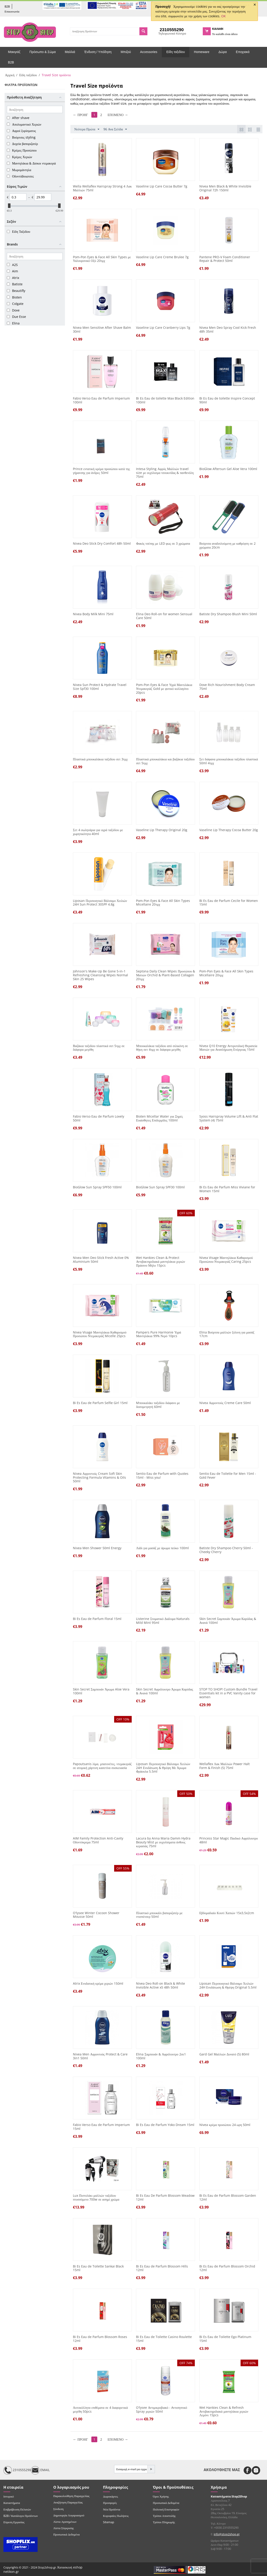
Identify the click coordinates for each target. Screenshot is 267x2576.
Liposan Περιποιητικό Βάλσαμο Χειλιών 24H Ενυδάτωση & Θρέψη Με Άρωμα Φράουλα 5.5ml (163, 1768)
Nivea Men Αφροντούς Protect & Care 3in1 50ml (100, 2056)
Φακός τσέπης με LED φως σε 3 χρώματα (163, 544)
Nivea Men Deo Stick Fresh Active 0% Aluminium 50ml (101, 1260)
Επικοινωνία (12, 11)
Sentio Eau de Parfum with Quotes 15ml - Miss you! (162, 1476)
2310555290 (17, 2470)
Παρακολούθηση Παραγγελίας (71, 2496)
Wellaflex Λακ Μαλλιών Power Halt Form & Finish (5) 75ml (224, 1766)
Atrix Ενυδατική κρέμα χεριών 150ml (98, 1984)
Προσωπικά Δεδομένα (66, 2534)
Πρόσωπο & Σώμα (42, 52)
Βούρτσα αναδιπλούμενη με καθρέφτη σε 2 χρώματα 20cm (227, 545)
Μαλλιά (70, 52)
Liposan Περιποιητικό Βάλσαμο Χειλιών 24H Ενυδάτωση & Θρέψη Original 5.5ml (228, 1985)
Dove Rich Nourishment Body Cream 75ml (227, 687)
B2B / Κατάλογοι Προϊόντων (20, 2516)
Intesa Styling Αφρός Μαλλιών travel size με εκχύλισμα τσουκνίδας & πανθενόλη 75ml (165, 472)
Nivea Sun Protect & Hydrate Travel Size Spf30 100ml (99, 687)
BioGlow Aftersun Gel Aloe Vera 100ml (228, 469)
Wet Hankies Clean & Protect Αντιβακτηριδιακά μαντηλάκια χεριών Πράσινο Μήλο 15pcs (160, 1261)
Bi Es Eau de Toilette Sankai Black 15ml (98, 2268)
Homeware (201, 52)
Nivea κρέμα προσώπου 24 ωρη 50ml (224, 2125)
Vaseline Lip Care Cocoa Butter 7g (161, 186)
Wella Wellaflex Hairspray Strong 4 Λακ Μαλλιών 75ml (102, 188)
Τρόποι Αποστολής (164, 2516)
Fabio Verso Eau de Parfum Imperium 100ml (101, 400)
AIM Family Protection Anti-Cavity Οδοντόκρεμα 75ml (98, 1840)
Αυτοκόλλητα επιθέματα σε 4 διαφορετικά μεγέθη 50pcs (100, 2410)
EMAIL (40, 2470)
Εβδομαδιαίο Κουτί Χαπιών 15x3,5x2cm (226, 1913)
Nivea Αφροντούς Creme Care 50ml (225, 1403)
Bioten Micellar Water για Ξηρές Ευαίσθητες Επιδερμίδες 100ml (159, 1118)
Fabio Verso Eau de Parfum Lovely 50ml (98, 1118)
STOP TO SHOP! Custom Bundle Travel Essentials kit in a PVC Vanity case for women (228, 1693)
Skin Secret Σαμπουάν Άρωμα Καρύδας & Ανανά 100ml (227, 1621)
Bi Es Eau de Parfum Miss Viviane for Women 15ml (227, 1189)
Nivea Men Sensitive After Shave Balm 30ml (102, 330)
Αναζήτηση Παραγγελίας (68, 2502)
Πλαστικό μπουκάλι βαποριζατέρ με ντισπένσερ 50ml (159, 1915)
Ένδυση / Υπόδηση (98, 52)
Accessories (148, 52)
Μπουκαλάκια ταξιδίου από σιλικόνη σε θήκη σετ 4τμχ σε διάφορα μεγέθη (162, 1048)
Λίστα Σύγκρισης (63, 2528)
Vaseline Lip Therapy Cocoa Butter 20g (228, 830)
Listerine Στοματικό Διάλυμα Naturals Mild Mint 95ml (163, 1621)
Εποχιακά (242, 52)
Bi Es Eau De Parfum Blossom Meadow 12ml (165, 2197)
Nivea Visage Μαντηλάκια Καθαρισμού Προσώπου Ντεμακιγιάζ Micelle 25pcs (99, 1334)
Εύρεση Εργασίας (14, 2522)
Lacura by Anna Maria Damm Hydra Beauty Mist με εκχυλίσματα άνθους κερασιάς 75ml (163, 1842)
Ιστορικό (8, 2496)
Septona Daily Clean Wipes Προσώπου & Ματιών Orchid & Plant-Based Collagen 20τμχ (165, 975)
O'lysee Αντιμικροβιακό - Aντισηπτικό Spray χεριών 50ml (161, 2410)
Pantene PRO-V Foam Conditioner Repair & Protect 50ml (224, 259)
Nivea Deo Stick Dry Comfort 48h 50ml (102, 544)
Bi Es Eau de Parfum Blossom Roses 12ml (100, 2339)
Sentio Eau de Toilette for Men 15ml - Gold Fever (227, 1476)
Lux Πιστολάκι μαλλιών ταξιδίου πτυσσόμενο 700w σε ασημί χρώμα (96, 2197)
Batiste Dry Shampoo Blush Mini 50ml (228, 614)
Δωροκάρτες (110, 2496)
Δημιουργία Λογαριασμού (68, 2515)
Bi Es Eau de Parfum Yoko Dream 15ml (165, 2125)
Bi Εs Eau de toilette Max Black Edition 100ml (165, 400)
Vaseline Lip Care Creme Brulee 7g (162, 257)
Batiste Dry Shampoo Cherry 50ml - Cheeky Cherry (226, 1550)
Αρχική (9, 75)
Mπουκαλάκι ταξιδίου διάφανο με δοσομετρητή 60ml (158, 1405)
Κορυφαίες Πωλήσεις (115, 2516)
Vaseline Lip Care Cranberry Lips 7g (163, 328)
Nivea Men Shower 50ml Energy (97, 1548)
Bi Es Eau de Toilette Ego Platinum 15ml (225, 2339)
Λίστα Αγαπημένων (65, 2522)
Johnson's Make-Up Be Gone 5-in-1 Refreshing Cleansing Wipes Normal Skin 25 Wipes (100, 975)
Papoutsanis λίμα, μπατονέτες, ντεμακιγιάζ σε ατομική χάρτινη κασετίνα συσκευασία (102, 1766)
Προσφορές (110, 2503)
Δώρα (222, 52)
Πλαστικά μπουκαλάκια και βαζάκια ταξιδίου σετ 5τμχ (165, 761)
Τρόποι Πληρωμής (164, 2522)
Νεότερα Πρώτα (86, 129)
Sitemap (108, 2522)
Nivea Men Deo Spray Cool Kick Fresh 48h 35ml (227, 330)
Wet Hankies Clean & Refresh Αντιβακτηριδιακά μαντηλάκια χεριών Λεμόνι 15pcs (223, 2411)
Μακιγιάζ (14, 52)
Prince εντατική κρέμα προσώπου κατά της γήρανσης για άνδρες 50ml (101, 471)
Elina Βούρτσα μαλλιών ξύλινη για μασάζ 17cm (226, 1334)
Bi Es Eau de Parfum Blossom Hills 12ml (162, 2268)
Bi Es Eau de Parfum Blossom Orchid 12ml (227, 2268)
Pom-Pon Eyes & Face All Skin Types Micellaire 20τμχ (163, 903)
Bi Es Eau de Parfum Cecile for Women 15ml (228, 903)
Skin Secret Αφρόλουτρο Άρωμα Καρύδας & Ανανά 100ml (164, 1691)
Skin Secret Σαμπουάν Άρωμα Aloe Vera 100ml (101, 1691)
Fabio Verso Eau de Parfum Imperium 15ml (101, 2127)
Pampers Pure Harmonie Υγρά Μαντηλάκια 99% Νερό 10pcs (158, 1334)
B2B (7, 6)
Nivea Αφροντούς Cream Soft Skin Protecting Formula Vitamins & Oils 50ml (99, 1477)
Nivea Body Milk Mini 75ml (93, 614)
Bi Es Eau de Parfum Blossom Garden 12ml (227, 2197)
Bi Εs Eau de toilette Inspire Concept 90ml (227, 400)
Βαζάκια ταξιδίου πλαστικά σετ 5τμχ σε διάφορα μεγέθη (99, 1048)
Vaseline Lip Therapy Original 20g (161, 830)
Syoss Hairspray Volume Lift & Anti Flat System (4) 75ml (228, 1118)
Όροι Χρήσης (161, 2496)
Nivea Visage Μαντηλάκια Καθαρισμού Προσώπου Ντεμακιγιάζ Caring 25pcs (226, 1260)
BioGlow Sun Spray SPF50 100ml (97, 1187)
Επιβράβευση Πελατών (17, 2509)
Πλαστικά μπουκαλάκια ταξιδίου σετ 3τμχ (100, 759)
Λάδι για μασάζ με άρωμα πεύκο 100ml (162, 1548)
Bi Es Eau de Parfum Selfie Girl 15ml (100, 1403)
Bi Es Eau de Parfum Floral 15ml (97, 1619)
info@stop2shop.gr (227, 2534)
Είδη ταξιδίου (175, 52)
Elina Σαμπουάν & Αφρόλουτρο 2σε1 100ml (161, 2056)
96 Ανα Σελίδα (115, 129)
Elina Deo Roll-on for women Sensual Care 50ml (164, 616)
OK (223, 16)
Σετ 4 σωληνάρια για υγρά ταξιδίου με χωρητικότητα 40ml (98, 832)
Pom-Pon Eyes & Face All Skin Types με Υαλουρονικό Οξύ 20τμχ (102, 259)
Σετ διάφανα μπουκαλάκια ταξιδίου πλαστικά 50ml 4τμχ (228, 761)
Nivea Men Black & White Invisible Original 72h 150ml (225, 188)
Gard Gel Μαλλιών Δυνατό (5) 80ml (224, 2054)
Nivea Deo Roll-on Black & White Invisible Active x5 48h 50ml (160, 1985)
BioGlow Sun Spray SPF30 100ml (160, 1187)
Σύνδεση (58, 2509)
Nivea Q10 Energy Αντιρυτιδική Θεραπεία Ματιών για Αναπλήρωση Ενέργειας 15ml (228, 1048)
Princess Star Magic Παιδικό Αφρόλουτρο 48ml (228, 1840)
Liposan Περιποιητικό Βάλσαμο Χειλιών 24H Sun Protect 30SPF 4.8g (100, 903)
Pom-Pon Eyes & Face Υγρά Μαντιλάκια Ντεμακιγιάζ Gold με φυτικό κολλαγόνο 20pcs (164, 688)
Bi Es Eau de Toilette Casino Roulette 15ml (164, 2339)
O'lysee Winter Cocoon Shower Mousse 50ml (96, 1915)
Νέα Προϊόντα (111, 2509)
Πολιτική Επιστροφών (166, 2509)
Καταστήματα (11, 2503)
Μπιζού (126, 52)
